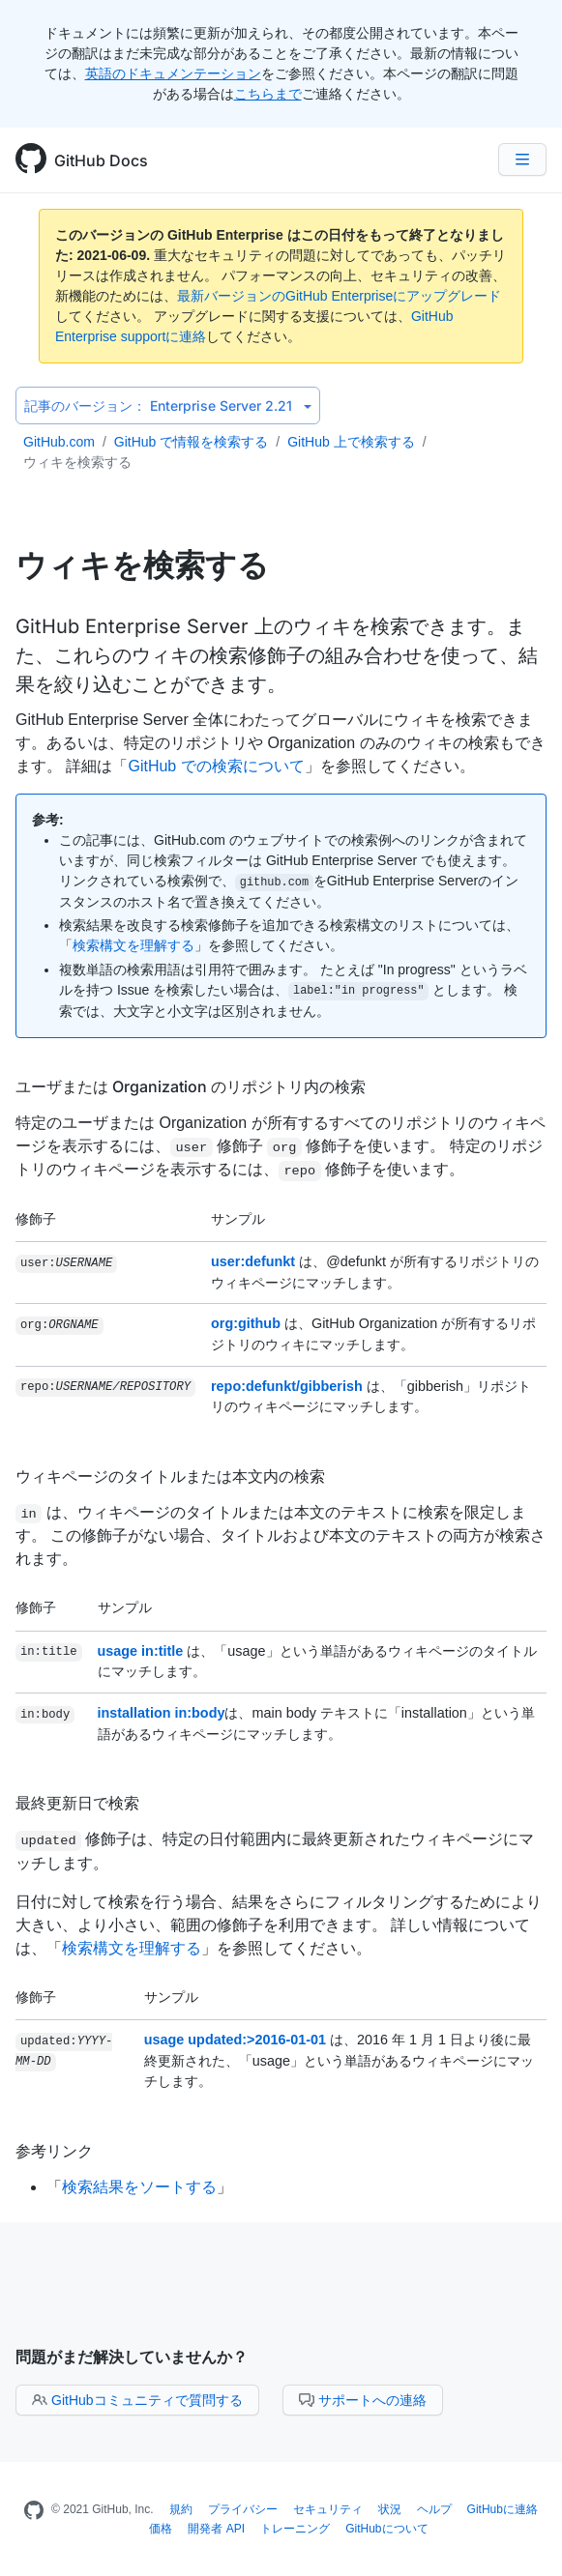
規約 (180, 2509)
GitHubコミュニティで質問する (137, 2400)
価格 (160, 2528)
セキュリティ (328, 2509)
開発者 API (216, 2528)
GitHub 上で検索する (350, 441)
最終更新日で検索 (77, 1802)
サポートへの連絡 (363, 2400)
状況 (389, 2509)
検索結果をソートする (139, 2187)
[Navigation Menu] (522, 159)
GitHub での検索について (216, 766)
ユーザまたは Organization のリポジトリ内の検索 (190, 1086)
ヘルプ (434, 2509)
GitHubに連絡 (502, 2509)
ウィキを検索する (77, 462)
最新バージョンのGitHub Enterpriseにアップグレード (339, 296)
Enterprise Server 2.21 (167, 405)
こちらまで (268, 93)
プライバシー (243, 2509)
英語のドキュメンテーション (173, 73)
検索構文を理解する (133, 945)
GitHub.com (59, 441)
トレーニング (295, 2528)
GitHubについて (386, 2528)
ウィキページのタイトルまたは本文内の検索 (170, 1476)
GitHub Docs (101, 160)
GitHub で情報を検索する (191, 441)
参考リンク (54, 2150)
